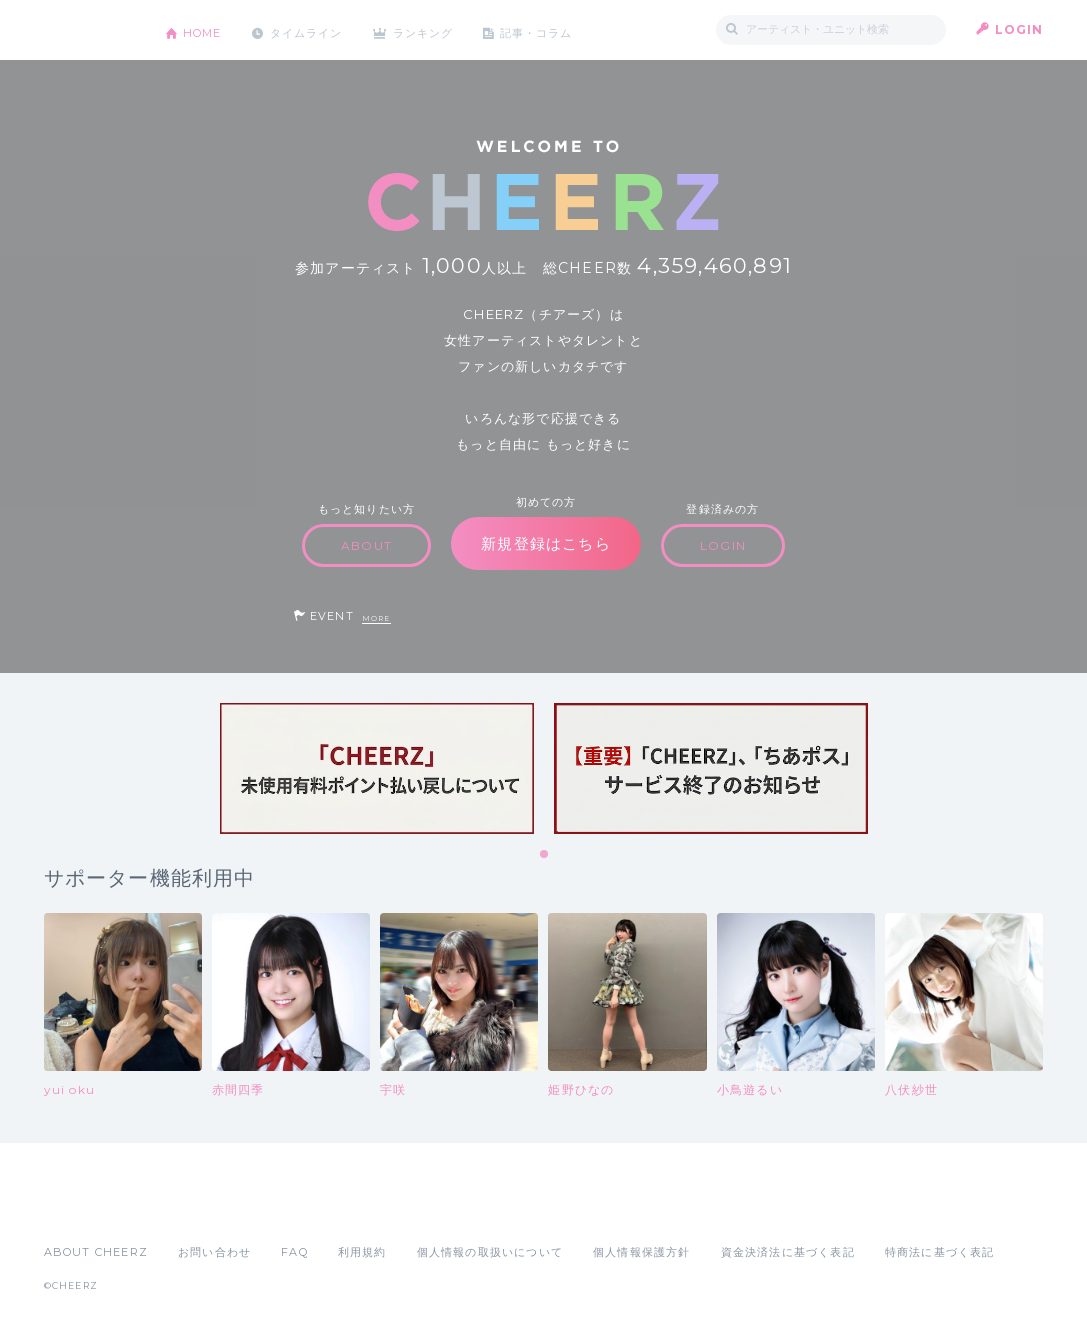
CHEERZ (89, 30)
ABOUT (366, 545)
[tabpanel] (377, 768)
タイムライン (318, 29)
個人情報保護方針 (642, 1252)
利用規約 (362, 1252)
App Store (90, 1208)
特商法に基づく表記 (940, 1252)
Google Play (196, 1208)
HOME (207, 29)
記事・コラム (565, 29)
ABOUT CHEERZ (96, 1252)
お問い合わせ (214, 1252)
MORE (376, 618)
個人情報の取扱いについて (490, 1252)
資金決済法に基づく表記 (788, 1252)
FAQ (294, 1252)
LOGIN (1019, 29)
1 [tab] (545, 855)
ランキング (444, 29)
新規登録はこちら (546, 543)
